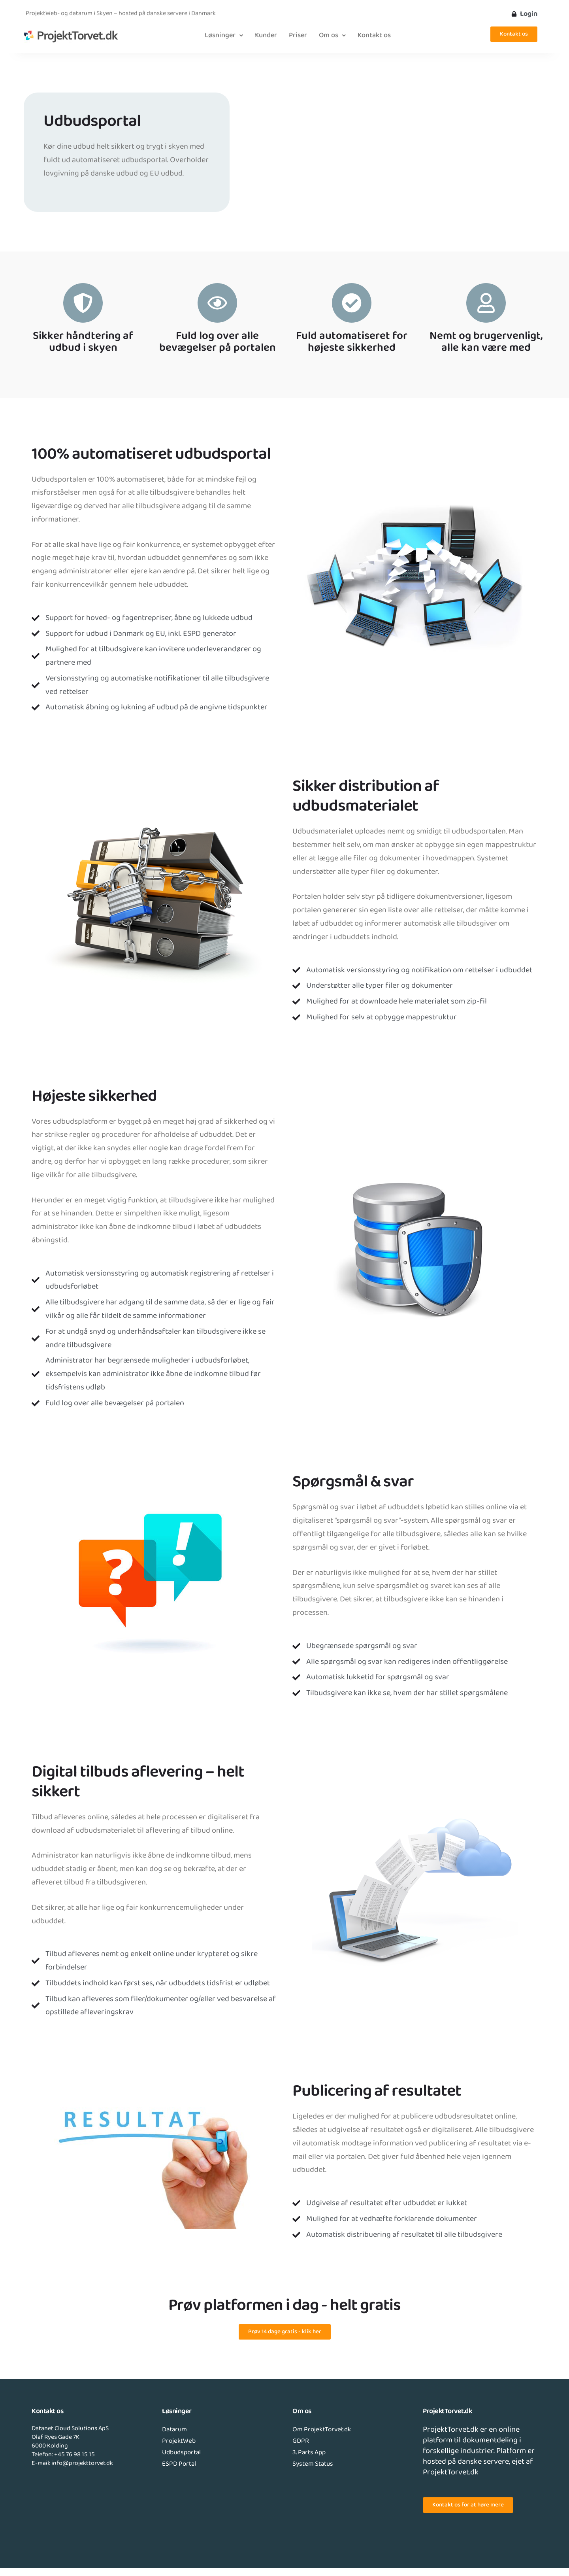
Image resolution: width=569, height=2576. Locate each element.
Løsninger (224, 36)
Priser (298, 36)
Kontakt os (374, 36)
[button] (224, 35)
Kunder (266, 36)
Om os (332, 36)
